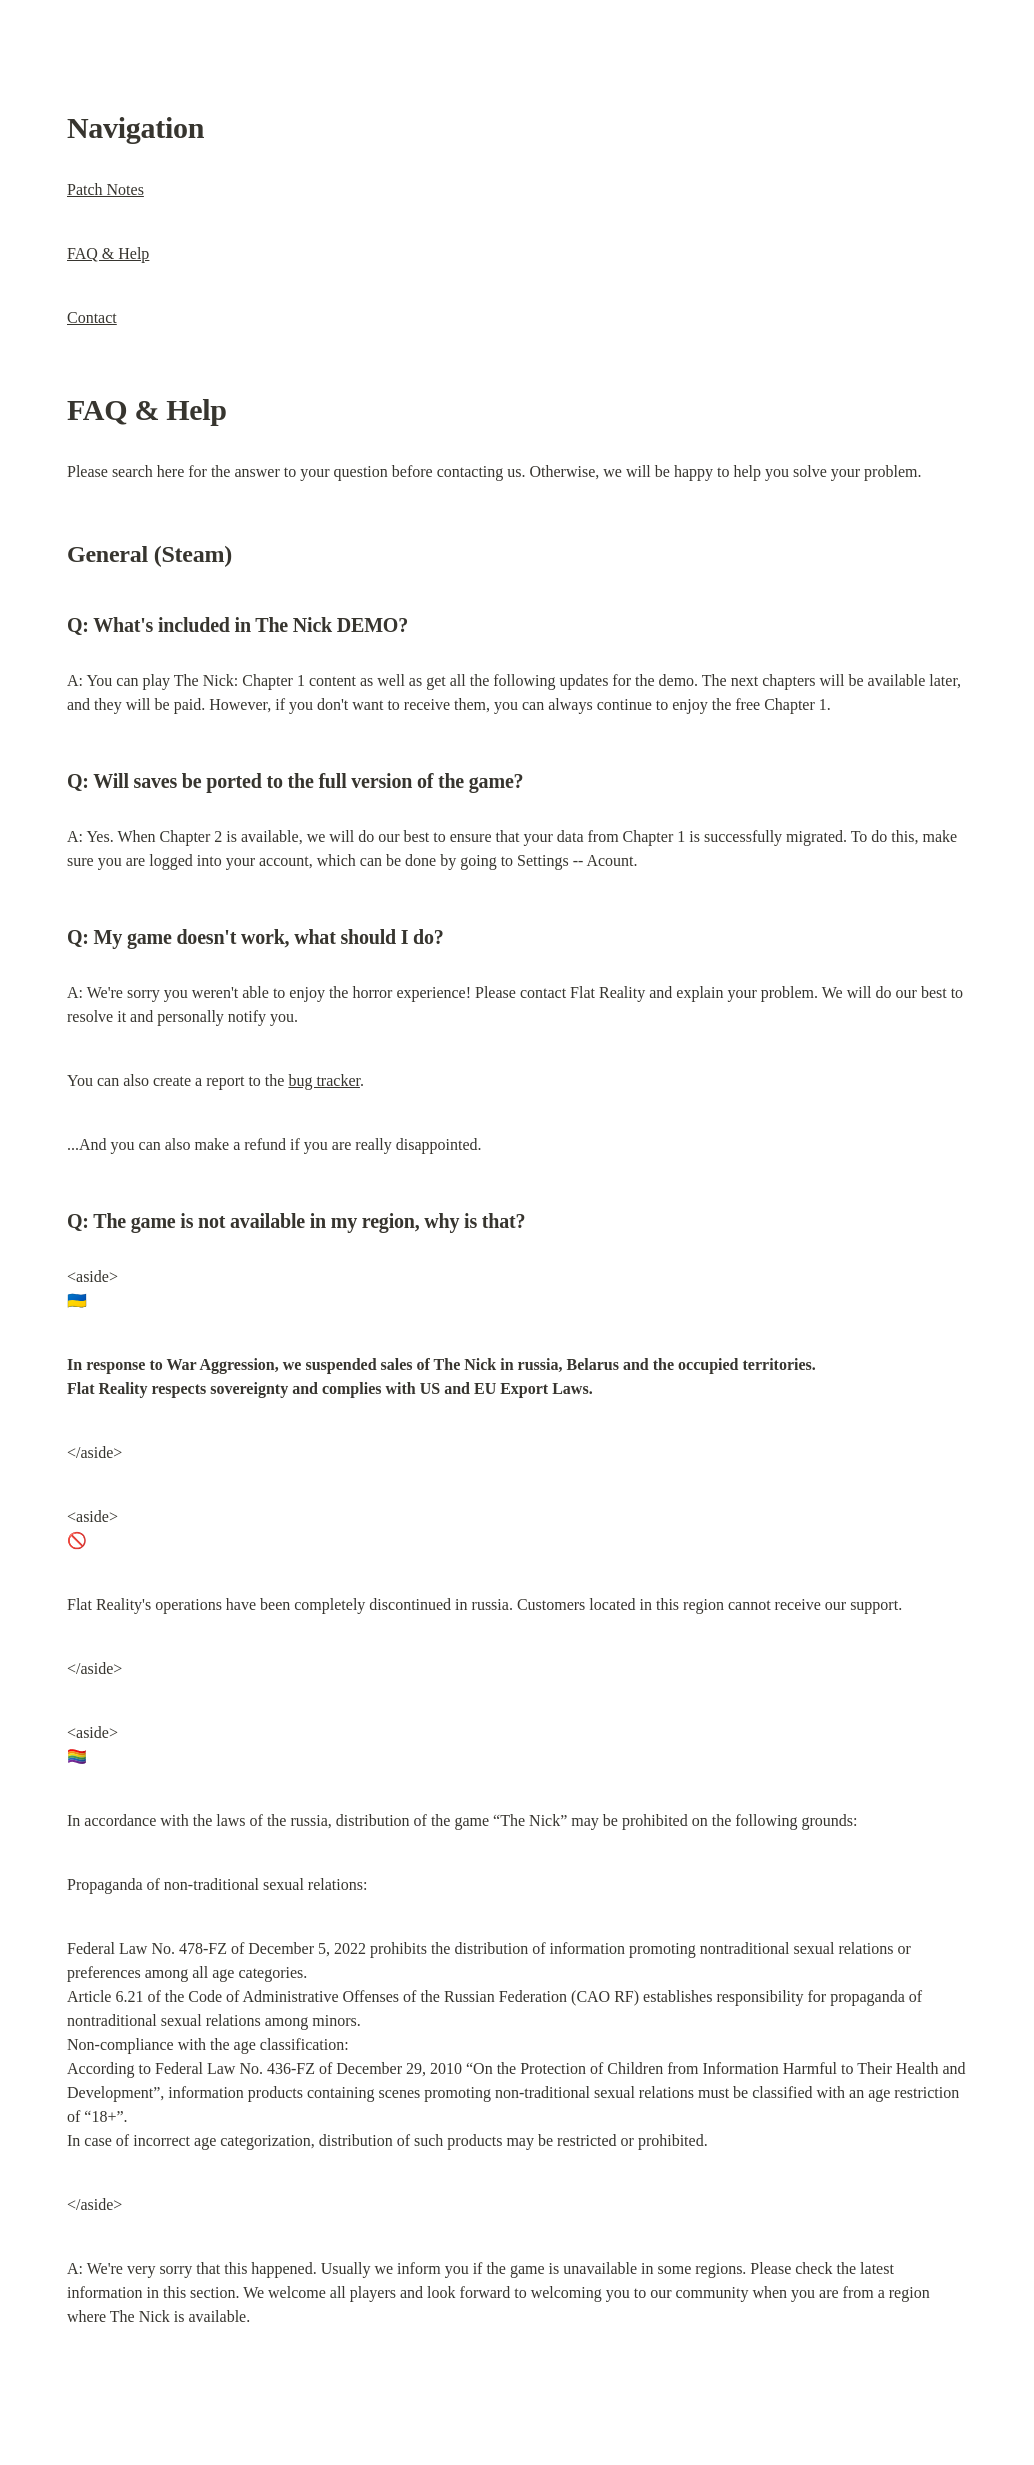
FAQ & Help (108, 253)
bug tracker (324, 1080)
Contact (92, 317)
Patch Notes (105, 189)
